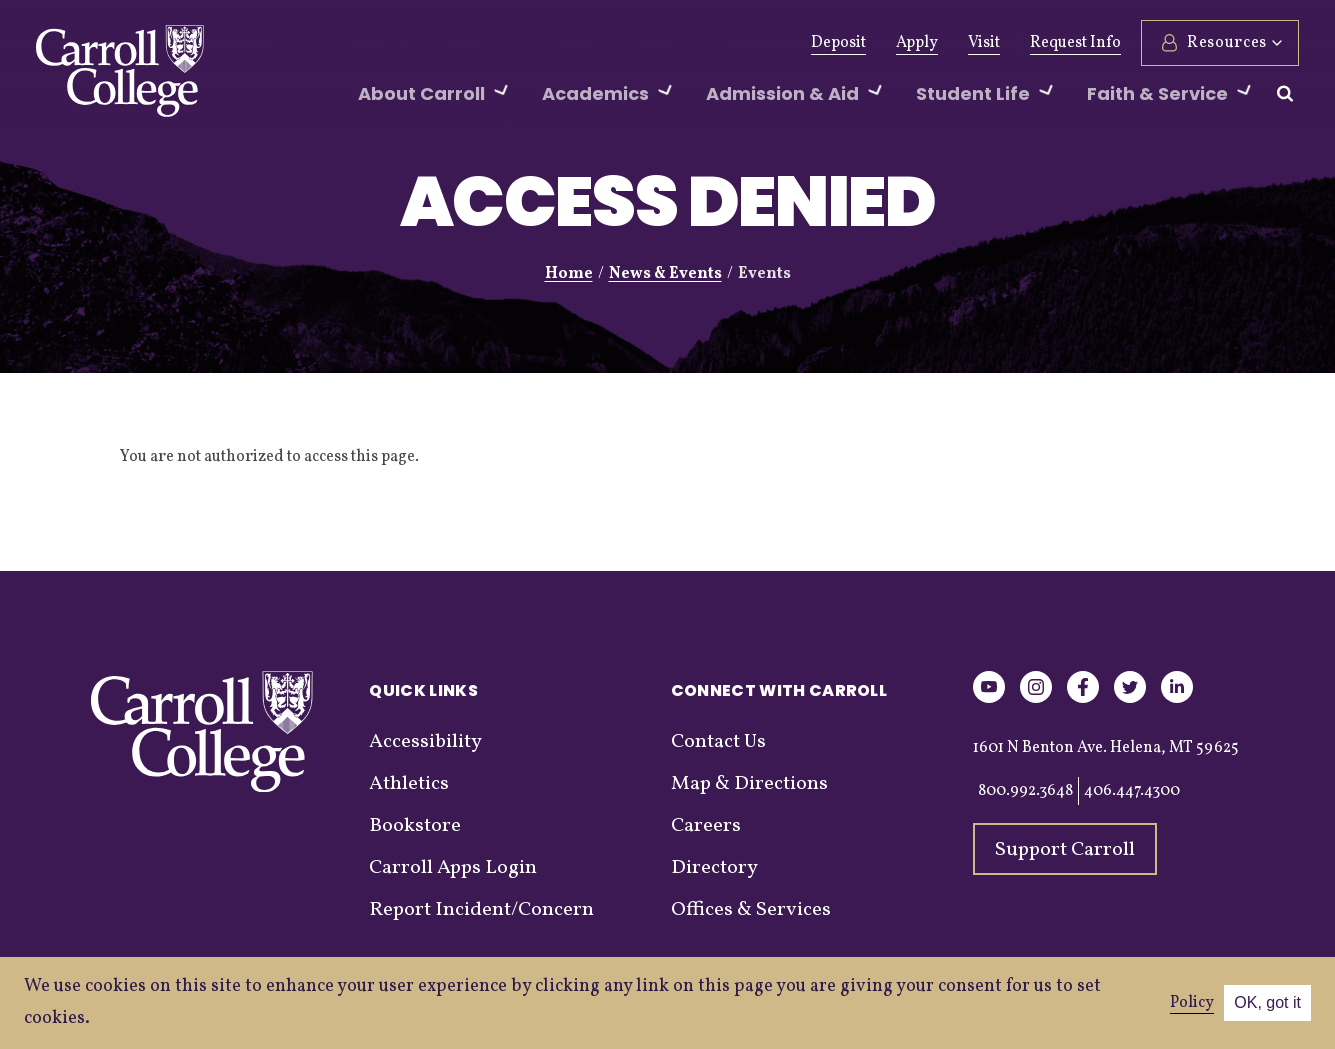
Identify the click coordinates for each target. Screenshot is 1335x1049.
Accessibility (425, 742)
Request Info (1075, 43)
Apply (917, 43)
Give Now (306, 43)
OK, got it (1267, 1002)
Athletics (486, 43)
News (567, 43)
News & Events (665, 274)
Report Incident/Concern (481, 910)
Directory (714, 868)
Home (569, 274)
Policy (1192, 1003)
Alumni (398, 43)
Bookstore (415, 826)
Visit (984, 43)
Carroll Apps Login (453, 868)
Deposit (838, 43)
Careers (706, 826)
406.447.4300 (1132, 791)
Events (640, 43)
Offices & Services (751, 910)
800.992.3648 (1025, 791)
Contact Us (718, 742)
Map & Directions (749, 784)
